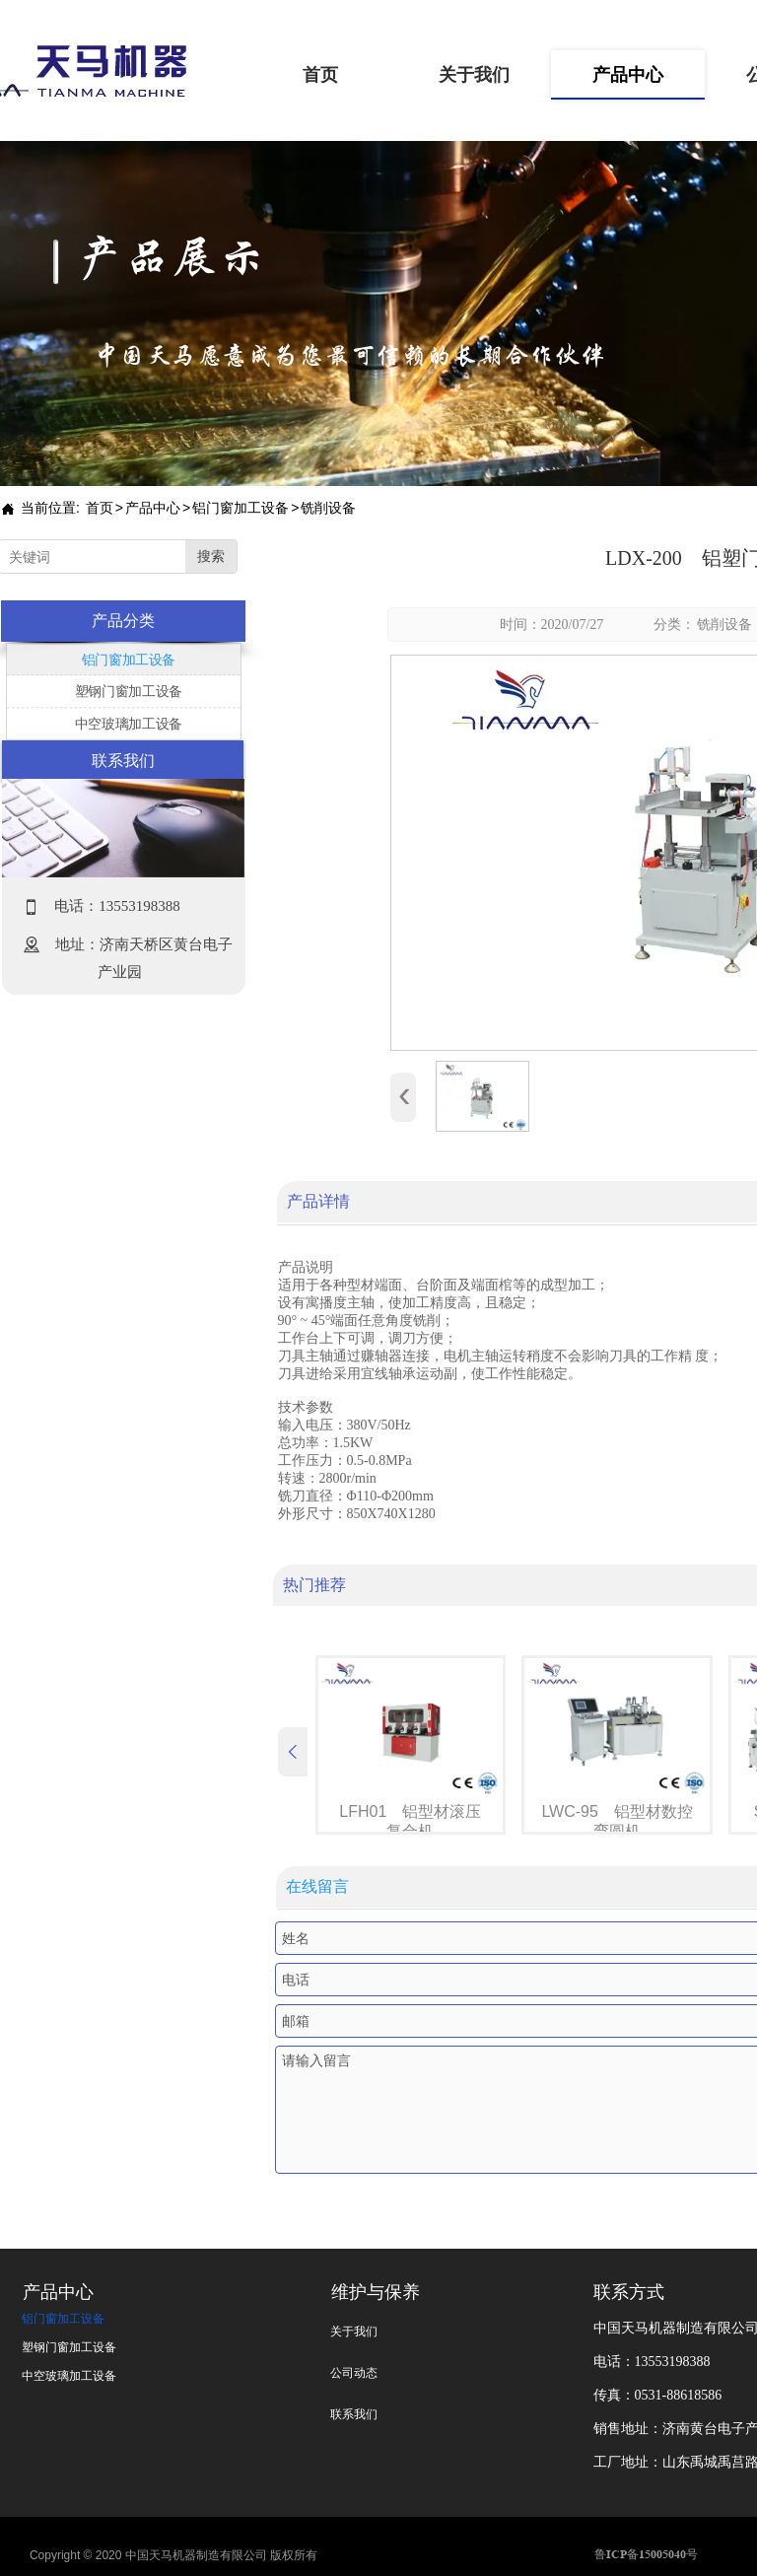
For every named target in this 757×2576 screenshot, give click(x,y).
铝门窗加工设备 (240, 508)
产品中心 (152, 508)
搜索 (211, 556)
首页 (99, 508)
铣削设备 (724, 624)
